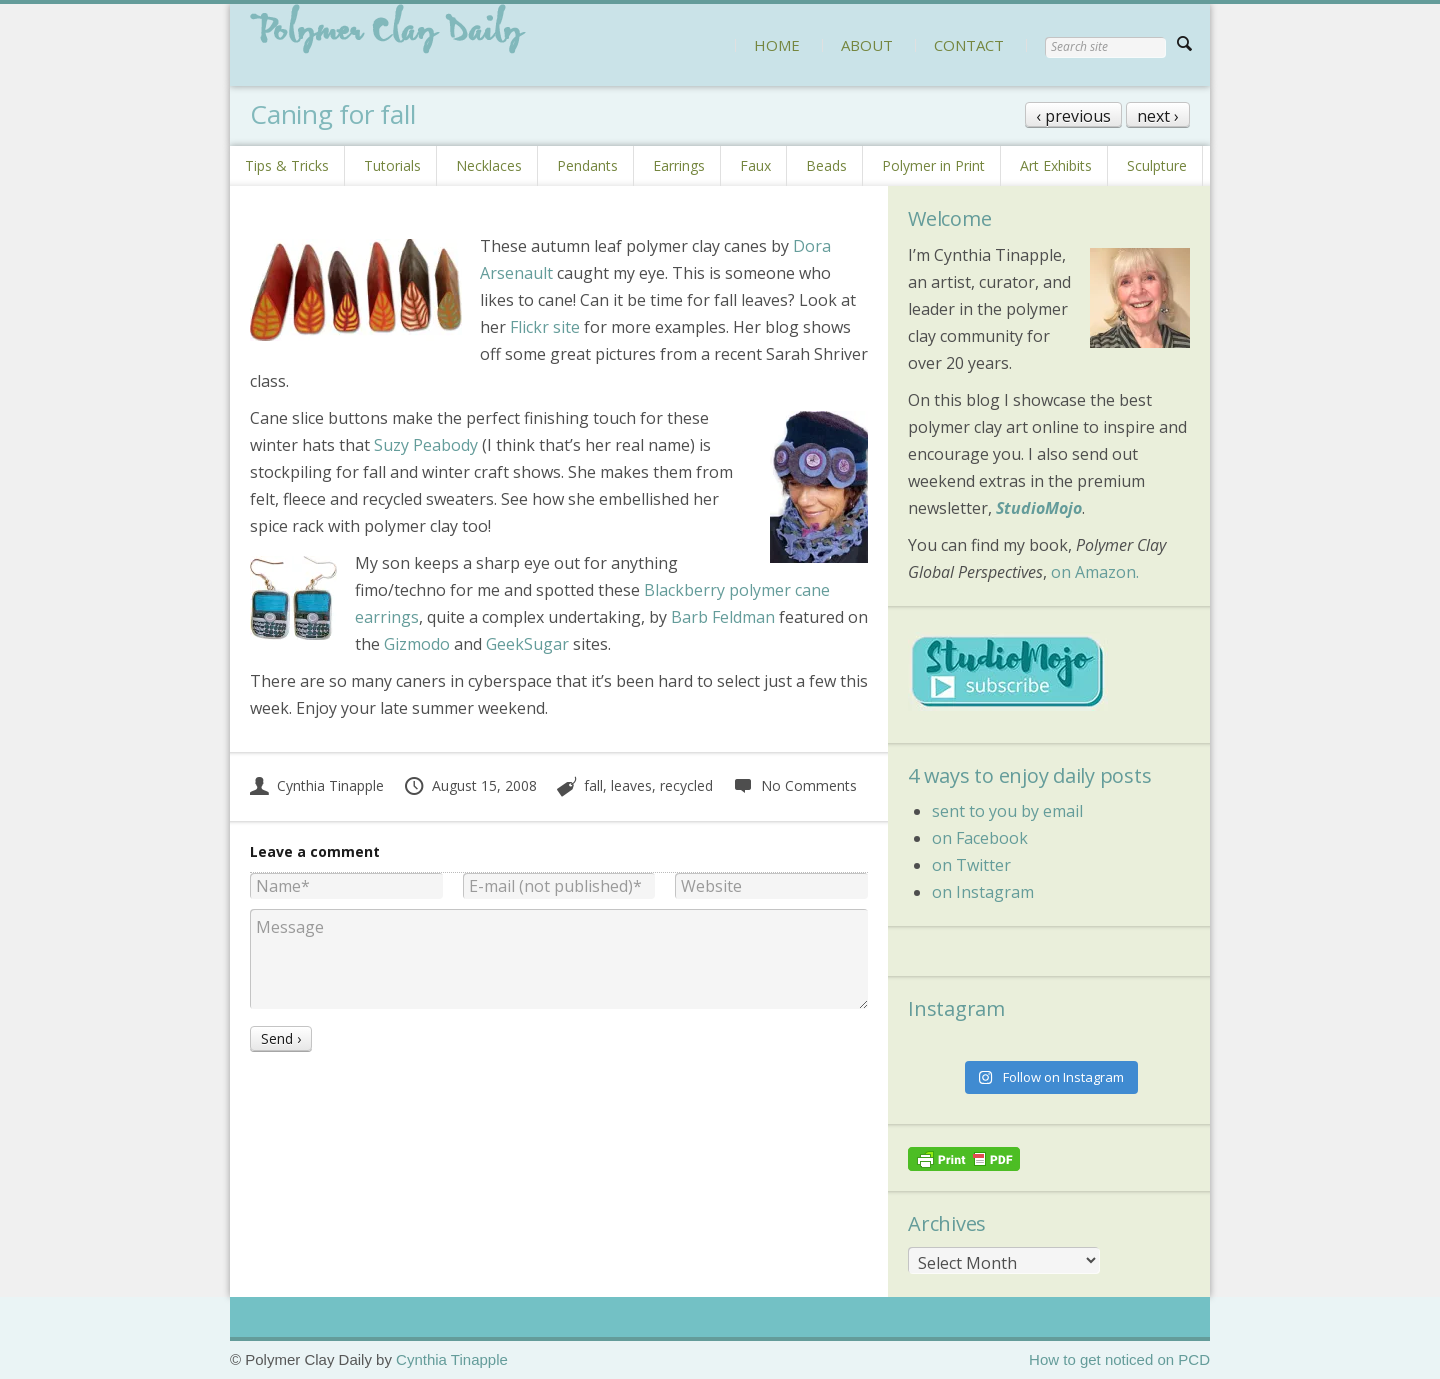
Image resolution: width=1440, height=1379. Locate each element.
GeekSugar (527, 644)
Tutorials (392, 165)
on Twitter (971, 865)
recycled (686, 785)
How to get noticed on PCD (1119, 1359)
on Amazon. (1095, 572)
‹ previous (1073, 116)
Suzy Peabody (426, 445)
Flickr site (545, 327)
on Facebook (980, 838)
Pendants (587, 165)
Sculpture (1157, 165)
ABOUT (867, 45)
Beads (826, 165)
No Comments (794, 785)
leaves (631, 785)
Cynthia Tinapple (317, 785)
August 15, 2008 (470, 785)
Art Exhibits (1056, 165)
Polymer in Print (933, 165)
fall (593, 785)
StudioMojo (1039, 508)
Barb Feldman (723, 617)
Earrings (679, 165)
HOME (777, 45)
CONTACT (969, 45)
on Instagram (983, 892)
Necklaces (489, 165)
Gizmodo (417, 644)
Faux (755, 165)
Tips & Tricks (287, 165)
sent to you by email (1007, 811)
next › (1158, 116)
